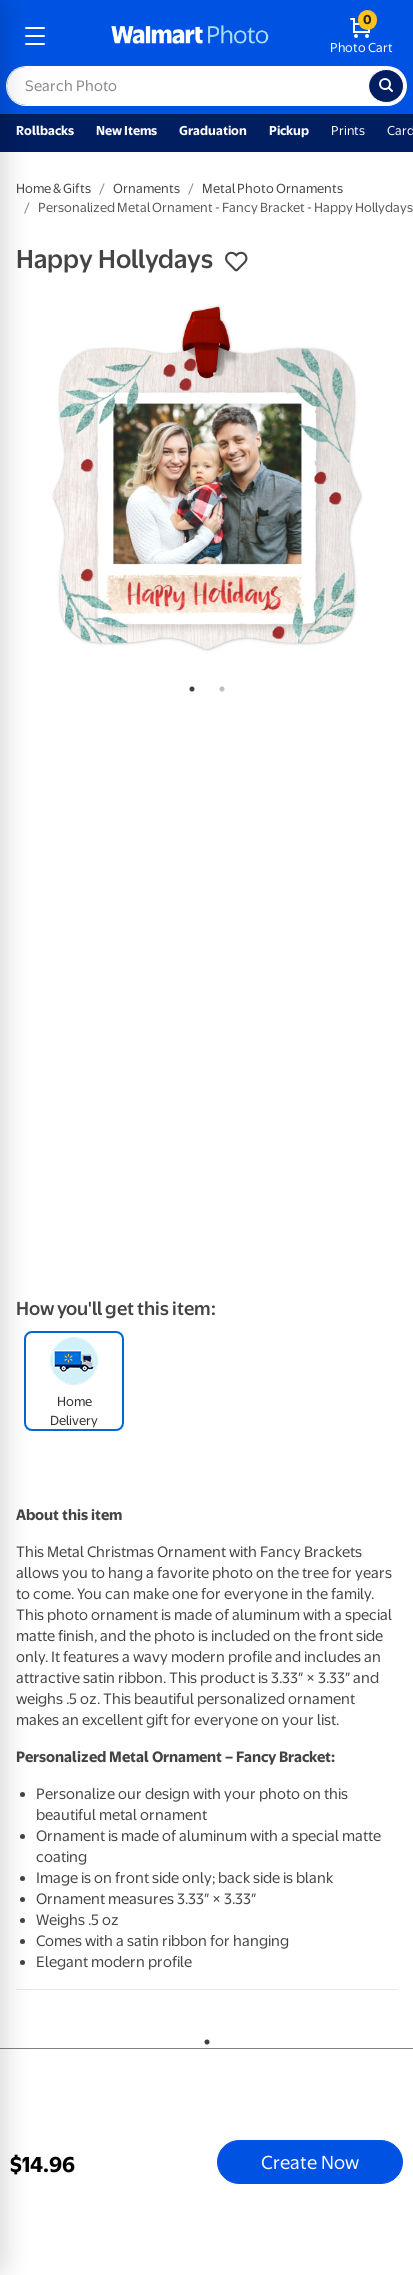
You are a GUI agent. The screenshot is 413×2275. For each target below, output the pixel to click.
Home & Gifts (53, 188)
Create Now (310, 2162)
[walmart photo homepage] (190, 36)
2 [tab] (218, 685)
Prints (348, 130)
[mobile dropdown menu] (35, 36)
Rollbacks (45, 130)
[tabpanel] (206, 478)
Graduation (213, 130)
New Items (126, 130)
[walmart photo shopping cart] (361, 36)
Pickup (289, 130)
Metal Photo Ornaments (272, 188)
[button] (236, 262)
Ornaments (146, 188)
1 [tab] (188, 685)
